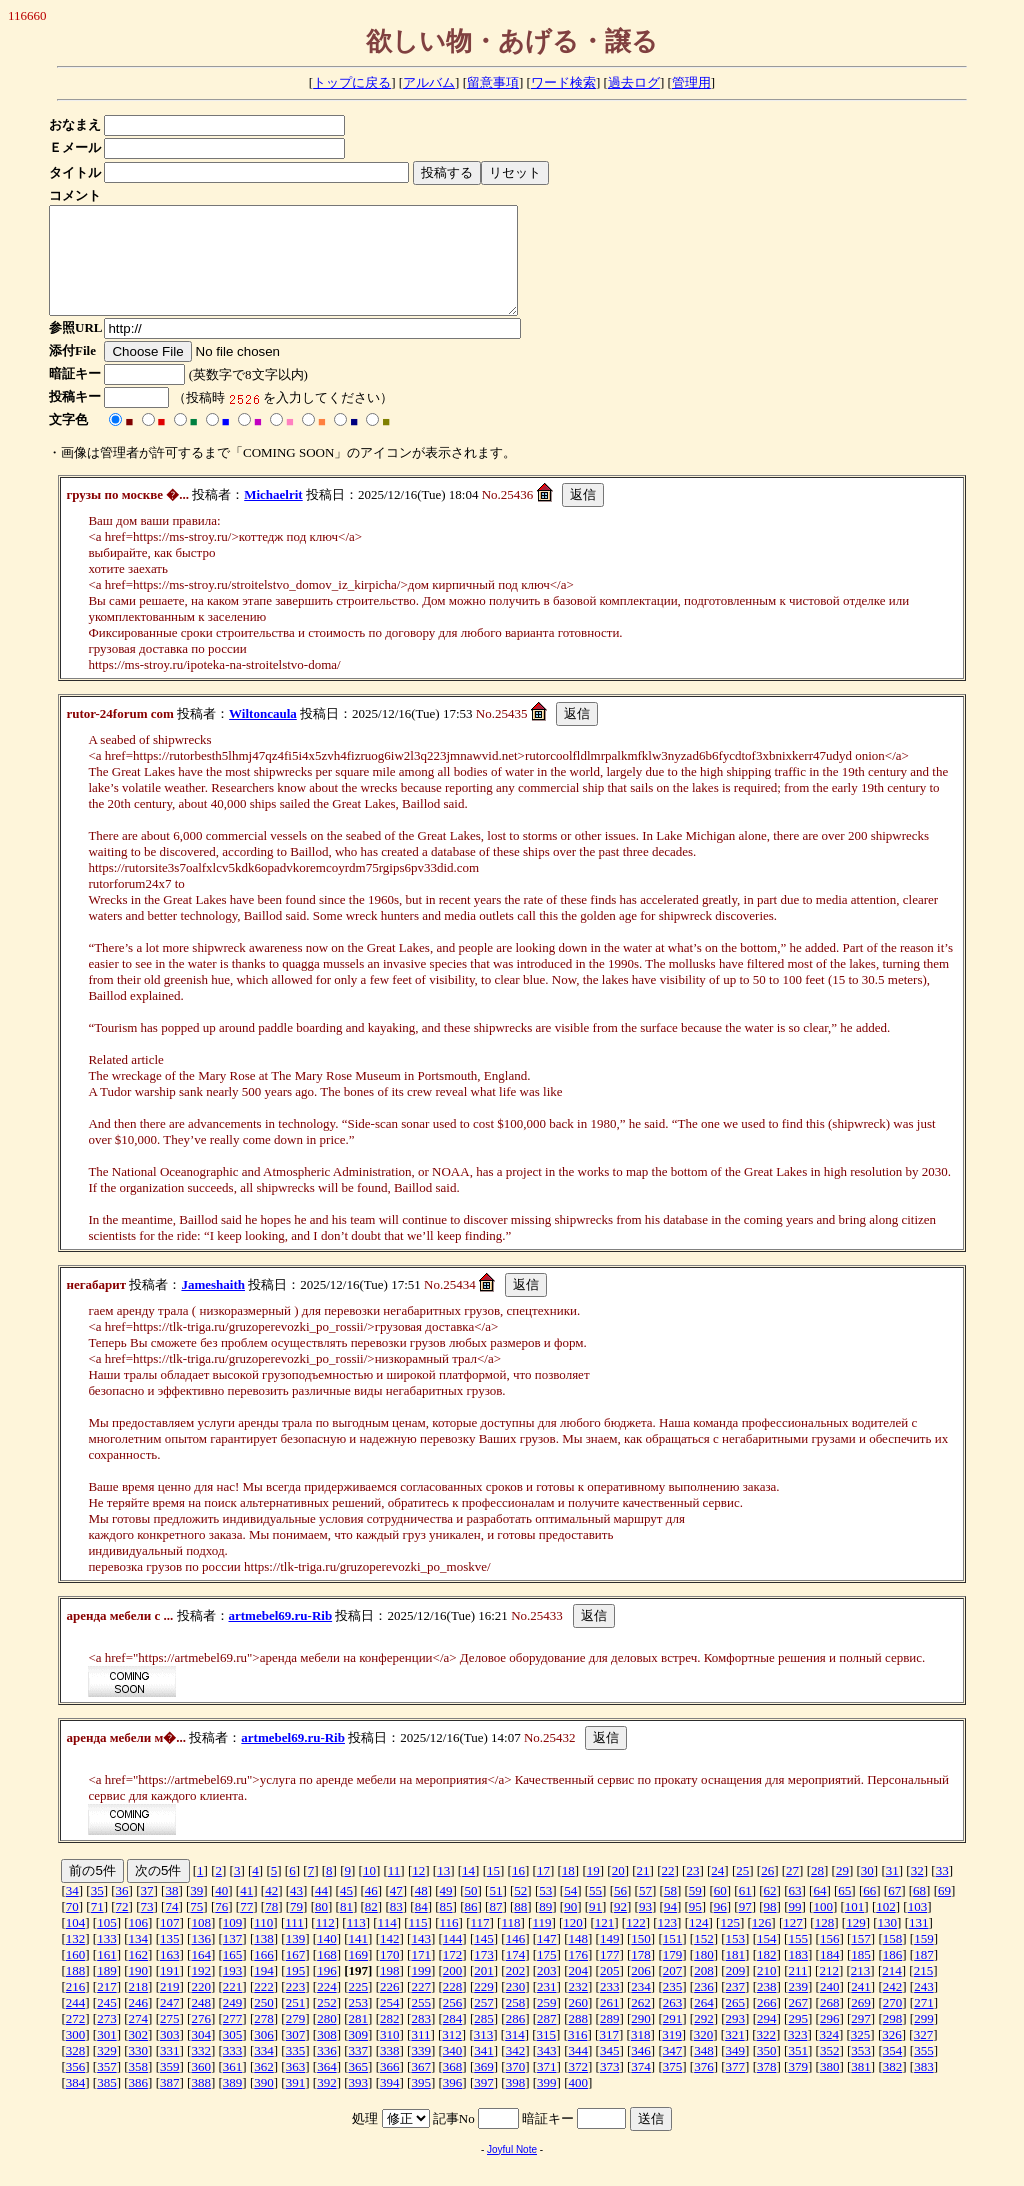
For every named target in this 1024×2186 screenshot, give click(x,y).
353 (861, 2071)
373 (610, 2087)
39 (196, 1911)
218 (139, 2007)
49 (446, 1911)
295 (798, 2039)
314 (515, 2055)
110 (263, 1943)
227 (421, 2007)
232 (579, 2007)
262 (641, 2023)
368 (453, 2087)
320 (704, 2055)
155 (798, 1959)
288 (579, 2039)
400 (579, 2103)
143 (421, 1959)
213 (861, 1991)
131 (919, 1943)
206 (641, 1991)
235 (673, 2007)
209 (736, 1991)
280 (327, 2039)
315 (547, 2055)
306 (264, 2055)
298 (893, 2039)
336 (327, 2071)
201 (484, 1991)
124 (699, 1943)
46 (371, 1911)
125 (730, 1943)
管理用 (691, 82)
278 (264, 2039)
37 (147, 1911)
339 (421, 2071)
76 (221, 1927)
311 (420, 2055)
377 (736, 2087)
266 (767, 2023)
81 (346, 1927)
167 (296, 1975)
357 (107, 2087)
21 (643, 1891)
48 (421, 1911)
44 (321, 1911)
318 (641, 2055)
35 (97, 1911)
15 (493, 1891)
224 (327, 2007)
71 (97, 1927)
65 (844, 1911)
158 (893, 1959)
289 (610, 2039)
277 (233, 2039)
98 (770, 1927)
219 (170, 2007)
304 (201, 2055)
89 (545, 1927)
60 (720, 1911)
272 (76, 2039)
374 (641, 2087)
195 (296, 1991)
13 (443, 1891)
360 (201, 2087)
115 (418, 1943)
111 (294, 1943)
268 (830, 2023)
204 (579, 1991)
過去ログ (634, 82)
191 (170, 1991)
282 (390, 2039)
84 (421, 1927)
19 (593, 1891)
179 (673, 1975)
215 (924, 1991)
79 (296, 1927)
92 (620, 1927)
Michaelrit (273, 515)
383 (924, 2087)
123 (668, 1943)
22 (667, 1891)
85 (446, 1927)
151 (673, 1959)
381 (861, 2087)
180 (704, 1975)
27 (792, 1891)
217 (107, 2007)
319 (672, 2055)
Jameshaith (213, 1305)
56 (620, 1911)
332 (201, 2071)
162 (139, 1975)
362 (264, 2087)
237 (736, 2007)
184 (830, 1975)
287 (547, 2039)
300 (76, 2055)
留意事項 (493, 82)
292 (704, 2039)
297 (861, 2039)
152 (704, 1959)
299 (924, 2039)
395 (421, 2103)
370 (516, 2087)
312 (452, 2055)
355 (924, 2071)
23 (692, 1891)
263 (673, 2023)
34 (72, 1911)
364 (327, 2087)
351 (798, 2071)
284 (453, 2039)
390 (264, 2103)
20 (618, 1891)
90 (570, 1927)
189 (107, 1991)
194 (264, 1991)
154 (767, 1959)
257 (484, 2023)
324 (829, 2055)
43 (296, 1911)
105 (107, 1943)
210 (767, 1991)
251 (296, 2023)
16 (518, 1891)
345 (610, 2071)
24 (717, 1891)
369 (484, 2087)
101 (855, 1927)
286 (516, 2039)
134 (139, 1959)
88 (520, 1927)
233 (610, 2007)
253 (359, 2023)
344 (579, 2071)
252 (327, 2023)
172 (453, 1975)
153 (736, 1959)
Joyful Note (512, 2170)
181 (736, 1975)
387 (170, 2103)
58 (670, 1911)
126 (762, 1943)
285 (484, 2039)
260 (579, 2023)
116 (449, 1943)
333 (233, 2071)
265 (736, 2023)
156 (830, 1959)
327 (924, 2055)
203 (547, 1991)
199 (421, 1991)
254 (390, 2023)
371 (547, 2087)
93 (645, 1927)
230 (516, 2007)
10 (369, 1891)
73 (147, 1927)
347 (673, 2071)
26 (767, 1891)
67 (894, 1911)
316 (578, 2055)
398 (516, 2103)
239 (798, 2007)
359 (170, 2087)
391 (296, 2103)
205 (610, 1991)
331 (170, 2071)
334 (264, 2071)
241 (861, 2007)
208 (704, 1991)
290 (641, 2039)
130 (888, 1943)
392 (327, 2103)
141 (359, 1959)
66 (869, 1911)
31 (892, 1891)
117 (479, 1943)
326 (892, 2055)
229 (484, 2007)
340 (453, 2071)
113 (356, 1943)
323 (798, 2055)
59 (695, 1911)
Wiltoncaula (263, 734)
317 (609, 2055)
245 (107, 2023)
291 (673, 2039)
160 (76, 1975)
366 (390, 2087)
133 (107, 1959)
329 (107, 2071)
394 (390, 2103)
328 (76, 2071)
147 (547, 1959)
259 (547, 2023)
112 (325, 1943)
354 (893, 2071)
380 (830, 2087)
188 (76, 1991)
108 (201, 1943)
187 (924, 1975)
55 (595, 1911)
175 (547, 1975)
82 (371, 1927)
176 (579, 1975)
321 (735, 2055)
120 (573, 1943)
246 (139, 2023)
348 (704, 2071)
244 (76, 2023)
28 (817, 1891)
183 (798, 1975)
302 (139, 2055)
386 (139, 2103)
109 (233, 1943)
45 (346, 1911)
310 (390, 2055)
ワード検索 (563, 82)
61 (745, 1911)
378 (767, 2087)
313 (484, 2055)
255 (421, 2023)
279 (296, 2039)
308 (327, 2055)
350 (767, 2071)
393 (359, 2103)
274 (139, 2039)
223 (296, 2007)
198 (390, 1991)
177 (610, 1975)
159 (924, 1959)
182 (767, 1975)
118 (510, 1943)
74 (171, 1927)
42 (271, 1911)
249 (233, 2023)
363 (296, 2087)
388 (201, 2103)
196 (327, 1991)
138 (264, 1959)
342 (516, 2071)
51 (495, 1911)
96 (720, 1927)
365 (359, 2087)
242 (893, 2007)
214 (892, 1991)
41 (246, 1911)
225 (359, 2007)
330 (139, 2071)
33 (942, 1891)
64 (819, 1911)
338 (390, 2071)
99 (794, 1927)
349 (736, 2071)
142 (390, 1959)
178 (641, 1975)
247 (170, 2023)
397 (484, 2103)
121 (605, 1943)
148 (579, 1959)
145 (484, 1959)
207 (673, 1991)
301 (107, 2055)
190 (139, 1991)
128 (825, 1943)
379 (798, 2087)
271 (924, 2023)
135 (170, 1959)
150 (641, 1959)
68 (919, 1911)
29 (842, 1891)
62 (770, 1911)
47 (396, 1911)
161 (107, 1975)
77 (246, 1927)
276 (201, 2039)
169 (359, 1975)
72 (122, 1927)
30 (867, 1891)
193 (233, 1991)
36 (122, 1911)
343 (547, 2071)
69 (944, 1911)
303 (170, 2055)
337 (359, 2071)
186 (893, 1975)
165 (233, 1975)
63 (794, 1911)
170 (390, 1975)
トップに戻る (352, 82)
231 (547, 2007)
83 (396, 1927)
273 (107, 2039)
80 (321, 1927)
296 (830, 2039)
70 (72, 1927)
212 (829, 1991)
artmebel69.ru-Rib (281, 1636)
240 (830, 2007)
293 (736, 2039)
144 (453, 1959)
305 (233, 2055)
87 (495, 1927)
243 (924, 2007)
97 (745, 1927)
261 (610, 2023)
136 (201, 1959)
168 (327, 1975)
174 (516, 1975)
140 (327, 1959)
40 (221, 1911)
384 (76, 2103)
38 (171, 1911)
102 (886, 1927)
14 (468, 1891)
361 (233, 2087)
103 (918, 1927)
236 (704, 2007)
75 (196, 1927)
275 (170, 2039)
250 (264, 2023)
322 (767, 2055)
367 (421, 2087)
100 (823, 1927)
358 (139, 2087)
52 (520, 1911)
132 (76, 1959)
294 (767, 2039)
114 (387, 1943)
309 (359, 2055)
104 (76, 1943)
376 (704, 2087)
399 (547, 2103)
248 (201, 2023)
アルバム (429, 82)
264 (704, 2023)
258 (516, 2023)
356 (76, 2087)
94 (670, 1927)
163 (170, 1975)
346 (641, 2071)
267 (798, 2023)
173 (484, 1975)
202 (516, 1991)
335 (296, 2071)
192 (201, 1991)
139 (296, 1959)
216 (76, 2007)
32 (917, 1891)
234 (641, 2007)
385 (107, 2103)
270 (893, 2023)
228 (453, 2007)
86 (471, 1927)
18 (568, 1891)
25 (742, 1891)
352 (830, 2071)
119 (541, 1943)
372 (579, 2087)
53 (545, 1911)
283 (421, 2039)
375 (673, 2087)
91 (595, 1927)
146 (516, 1959)
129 (856, 1943)
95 (695, 1927)
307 (296, 2055)
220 (201, 2007)
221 (233, 2007)
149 (610, 1959)
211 (797, 1991)
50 (471, 1911)
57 (645, 1911)
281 (359, 2039)
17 (543, 1891)
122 (636, 1943)
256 (453, 2023)
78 (271, 1927)
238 (767, 2007)
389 (233, 2103)
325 (861, 2055)
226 (390, 2007)
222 (264, 2007)
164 (201, 1975)
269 (861, 2023)
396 (453, 2103)
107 (170, 1943)
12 (418, 1891)
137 (233, 1959)
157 (861, 1959)
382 (893, 2087)
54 (570, 1911)
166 (264, 1975)
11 (394, 1891)
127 (793, 1943)
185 (861, 1975)
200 (453, 1991)
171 (421, 1975)
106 (139, 1943)
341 (484, 2071)
